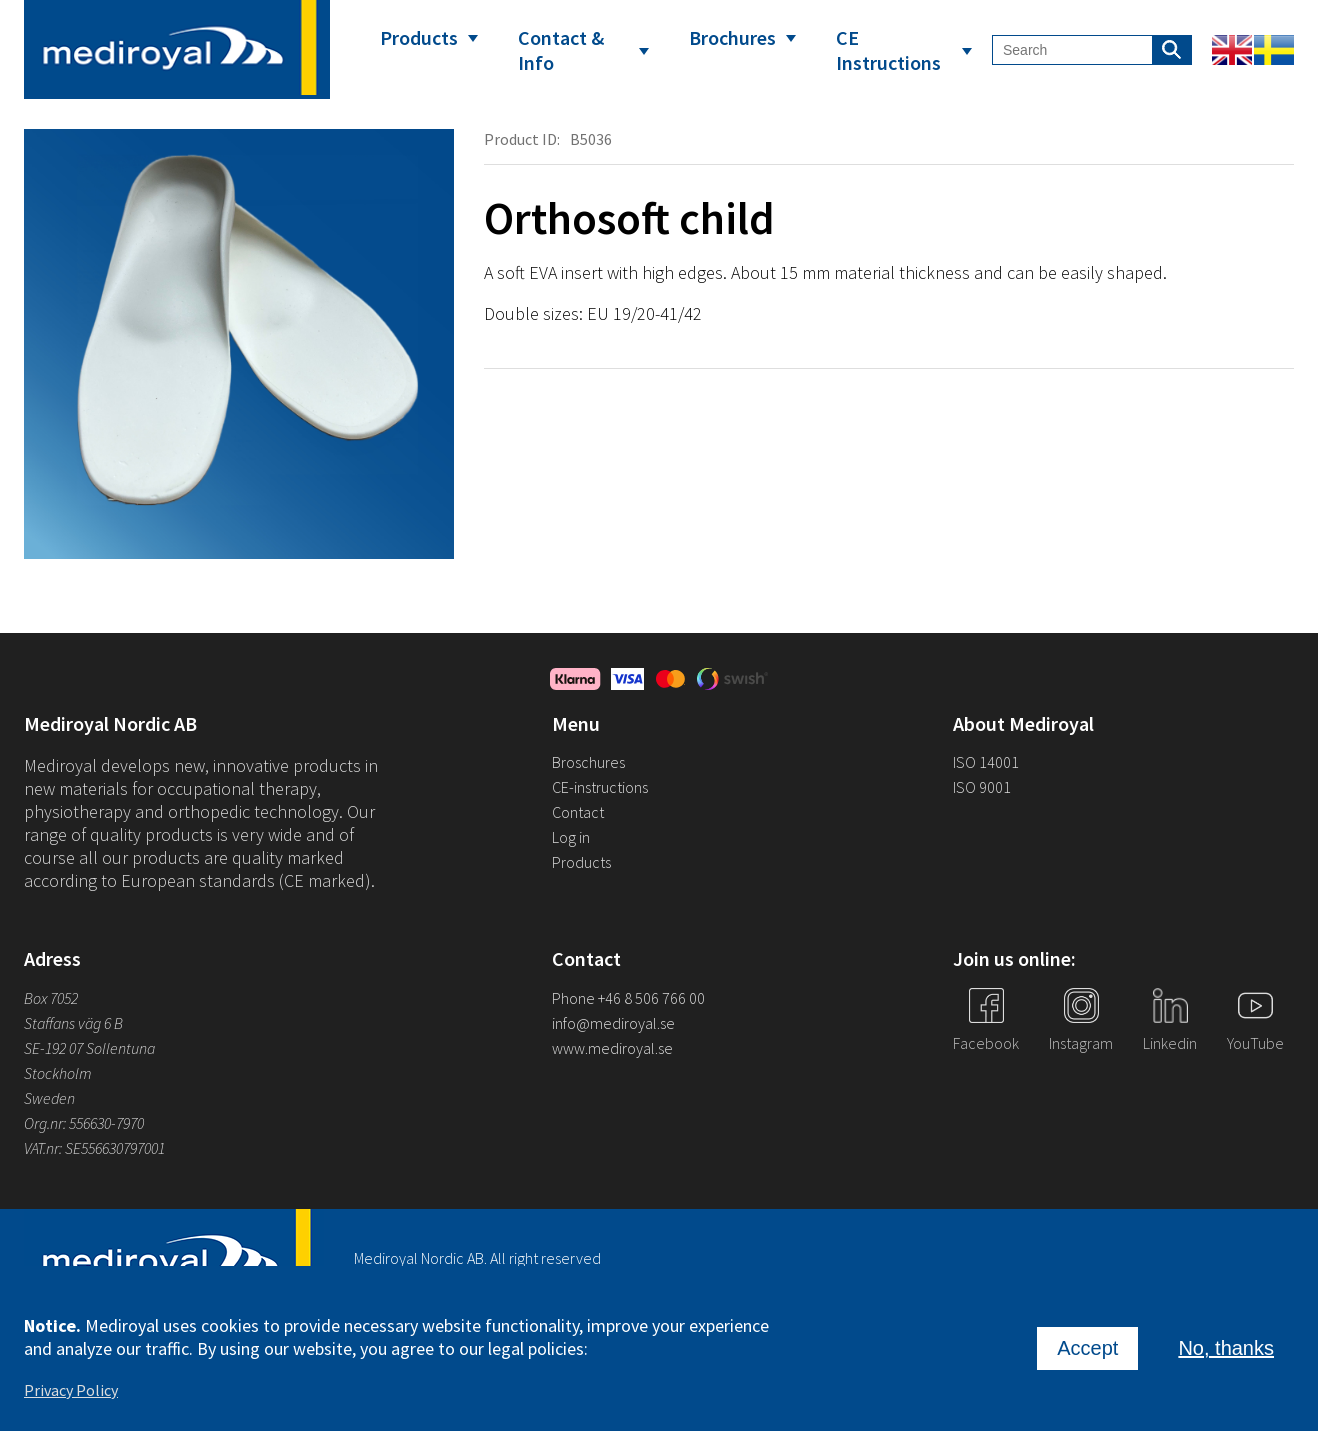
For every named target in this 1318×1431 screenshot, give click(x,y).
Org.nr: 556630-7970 (84, 1123)
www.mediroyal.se (612, 1048)
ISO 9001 (982, 787)
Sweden (49, 1098)
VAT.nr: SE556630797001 (96, 1148)
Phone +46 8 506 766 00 (628, 998)
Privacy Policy (71, 1395)
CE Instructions (888, 50)
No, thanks (1226, 1353)
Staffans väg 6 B (73, 1023)
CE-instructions (600, 787)
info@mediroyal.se (613, 1023)
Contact (578, 812)
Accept (1087, 1353)
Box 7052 (51, 998)
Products (419, 37)
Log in (571, 837)
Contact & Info (561, 50)
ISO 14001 (986, 762)
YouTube (1255, 1043)
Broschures (588, 762)
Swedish (1274, 50)
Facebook (986, 1043)
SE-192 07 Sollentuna (89, 1048)
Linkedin (1170, 1043)
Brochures (732, 37)
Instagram (1081, 1043)
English (1232, 50)
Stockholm (58, 1073)
